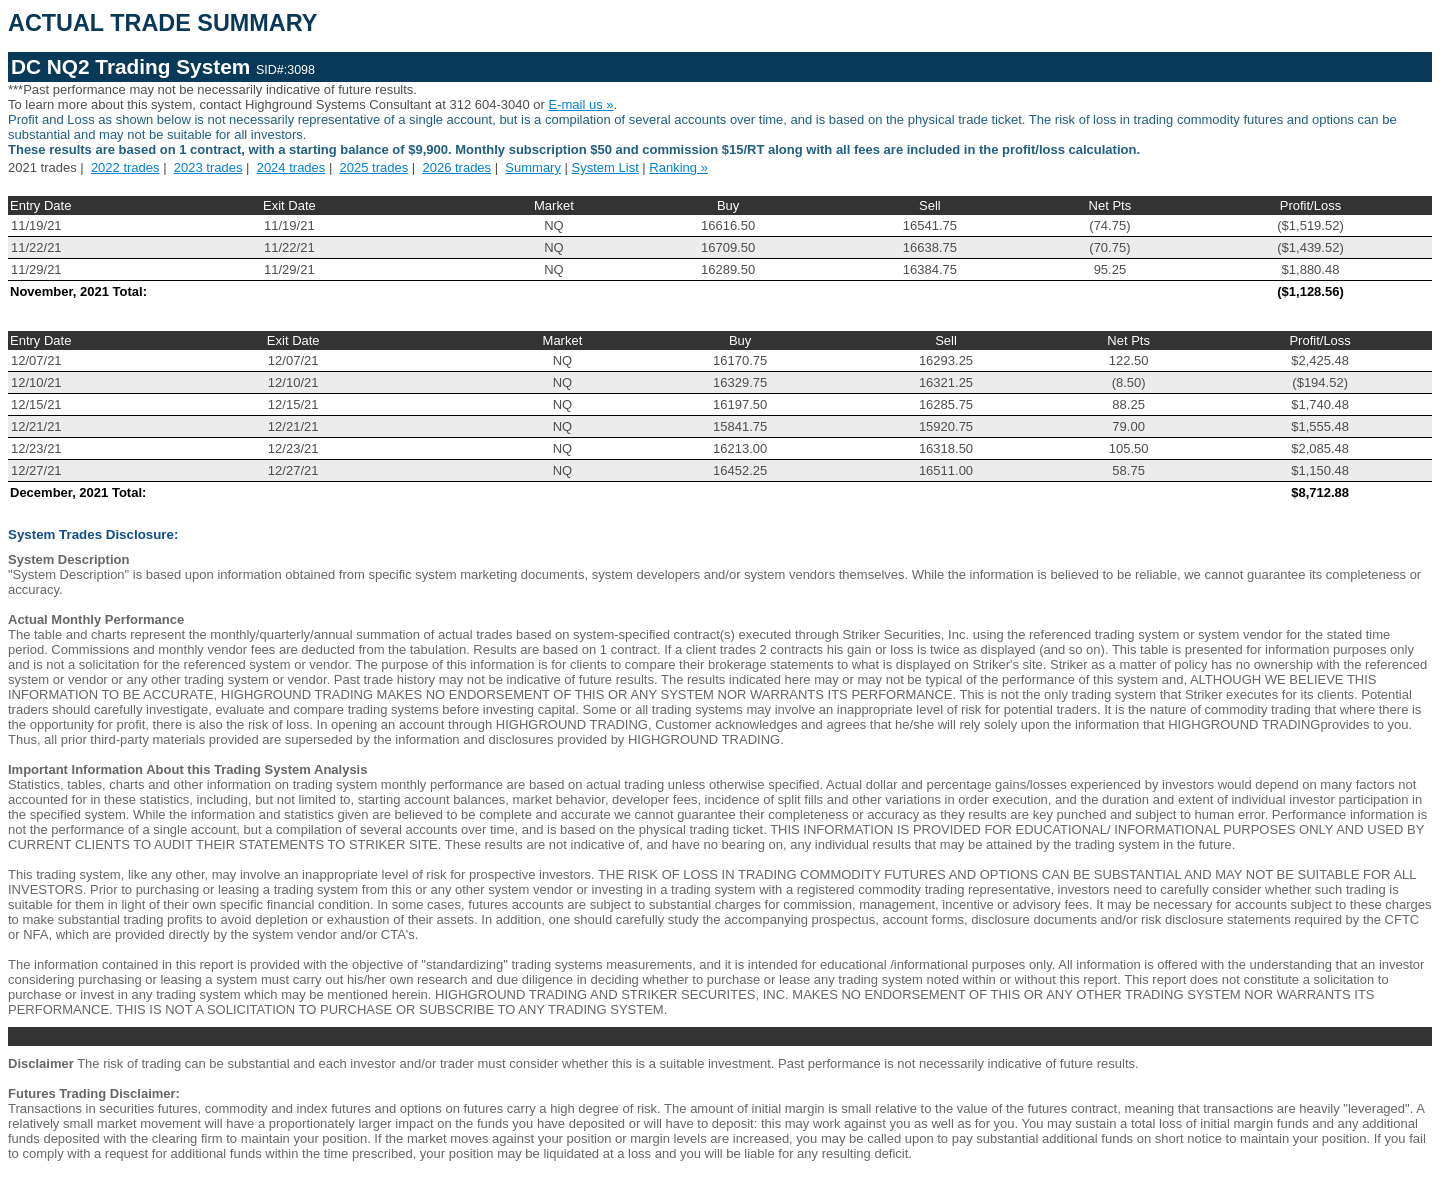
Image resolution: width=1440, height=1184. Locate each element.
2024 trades (291, 167)
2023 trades (208, 167)
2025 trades (374, 167)
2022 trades (125, 167)
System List (605, 167)
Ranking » (678, 167)
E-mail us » (581, 104)
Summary (533, 167)
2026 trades (456, 167)
